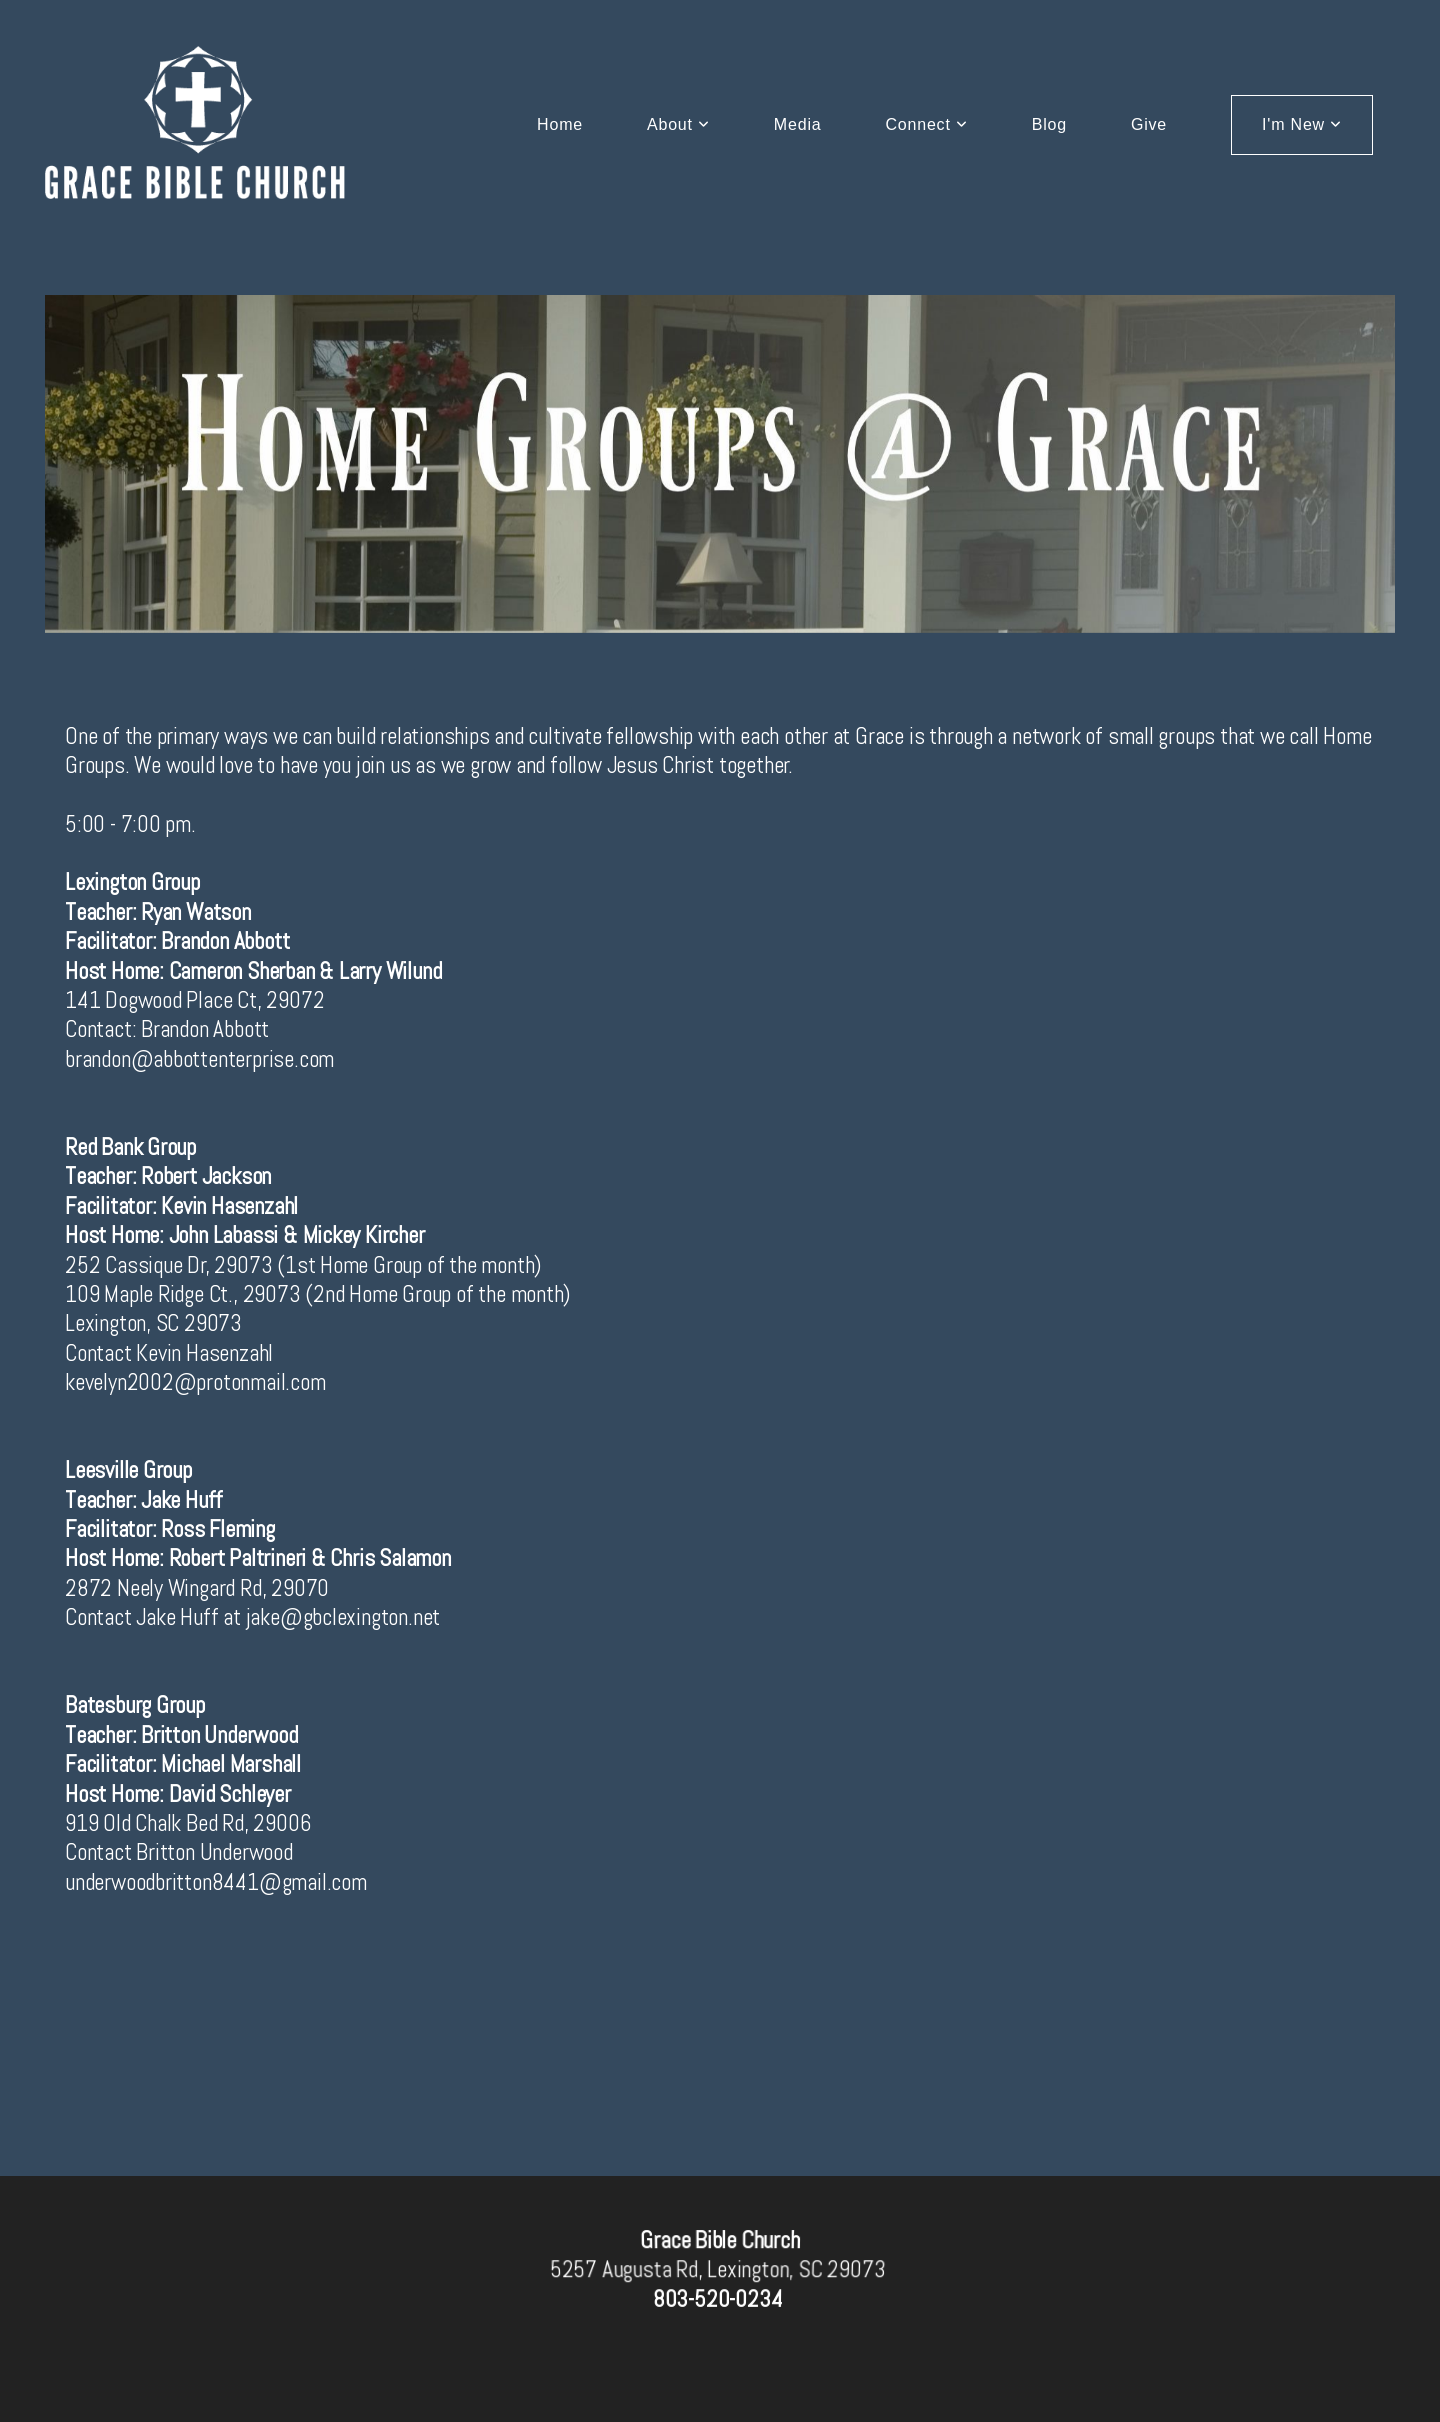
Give (1149, 124)
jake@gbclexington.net (343, 1617)
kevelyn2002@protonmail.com (195, 1382)
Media (798, 124)
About (678, 124)
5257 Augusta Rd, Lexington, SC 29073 (717, 2270)
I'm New (1302, 124)
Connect (926, 124)
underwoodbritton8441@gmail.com (216, 1882)
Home (560, 124)
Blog (1049, 124)
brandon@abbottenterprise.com (199, 1059)
